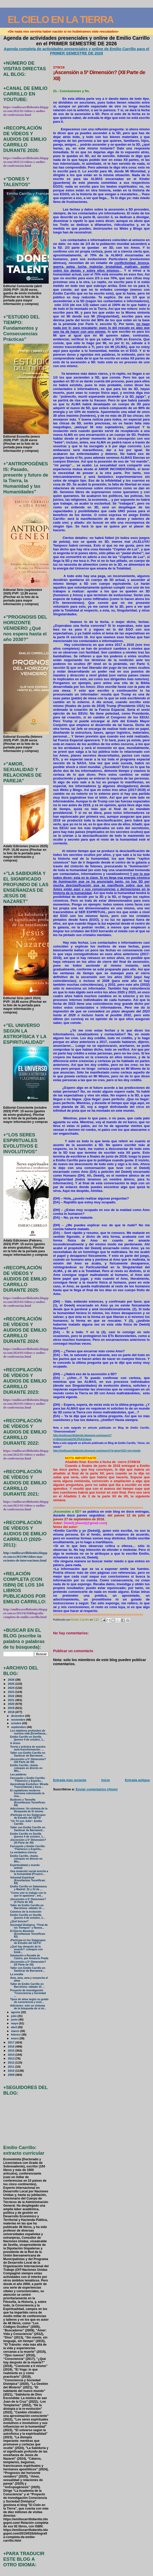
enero (15, 2038)
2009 (11, 2074)
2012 (11, 2062)
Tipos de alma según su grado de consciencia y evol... (29, 2000)
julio (14, 2015)
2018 (11, 1712)
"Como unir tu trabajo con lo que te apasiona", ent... (28, 1894)
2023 (11, 1691)
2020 (11, 1703)
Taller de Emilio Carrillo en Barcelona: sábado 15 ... (27, 1907)
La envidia (16, 1974)
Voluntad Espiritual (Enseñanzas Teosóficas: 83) (28, 1880)
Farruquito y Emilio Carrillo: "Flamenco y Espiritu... (27, 1779)
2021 (11, 1700)
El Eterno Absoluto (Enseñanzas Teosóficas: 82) (28, 1934)
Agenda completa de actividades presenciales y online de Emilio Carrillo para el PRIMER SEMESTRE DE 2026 (76, 51)
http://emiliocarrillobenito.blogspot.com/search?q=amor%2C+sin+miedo (97, 1450)
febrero (16, 2034)
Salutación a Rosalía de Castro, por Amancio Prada (29, 1957)
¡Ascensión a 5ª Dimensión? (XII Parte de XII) (28, 1760)
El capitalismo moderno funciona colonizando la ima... (27, 1793)
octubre (16, 1723)
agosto (16, 2012)
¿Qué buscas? (19, 1921)
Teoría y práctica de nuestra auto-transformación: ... (27, 1748)
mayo (15, 2023)
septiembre (19, 1727)
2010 (11, 2070)
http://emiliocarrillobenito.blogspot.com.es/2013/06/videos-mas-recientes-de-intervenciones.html (25, 1556)
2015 (11, 2050)
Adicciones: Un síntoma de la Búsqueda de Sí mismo (28, 1810)
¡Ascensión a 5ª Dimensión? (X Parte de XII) (28, 1900)
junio (14, 2019)
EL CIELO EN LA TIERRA (60, 19)
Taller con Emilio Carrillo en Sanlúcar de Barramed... (27, 1754)
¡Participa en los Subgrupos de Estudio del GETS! (28, 1816)
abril (14, 2027)
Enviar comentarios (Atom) (97, 1789)
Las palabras (18, 1774)
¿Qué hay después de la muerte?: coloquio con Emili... (26, 1949)
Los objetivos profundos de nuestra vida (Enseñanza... (28, 1732)
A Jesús (15, 1743)
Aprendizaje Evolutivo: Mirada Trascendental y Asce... (29, 1785)
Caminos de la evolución (26, 1911)
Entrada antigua (137, 1780)
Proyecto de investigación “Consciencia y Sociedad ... (28, 1993)
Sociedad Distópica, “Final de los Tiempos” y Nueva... (29, 1926)
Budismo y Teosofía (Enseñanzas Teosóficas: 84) (28, 1802)
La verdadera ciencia (23, 1852)
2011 (11, 2066)
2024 (11, 1687)
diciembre (18, 1715)
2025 (11, 1683)
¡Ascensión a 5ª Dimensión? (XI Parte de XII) (28, 1841)
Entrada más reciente (69, 1780)
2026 (11, 1679)
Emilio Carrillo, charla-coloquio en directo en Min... (26, 1768)
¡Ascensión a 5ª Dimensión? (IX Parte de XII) (28, 1963)
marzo (15, 2030)
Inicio (105, 1780)
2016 (11, 2046)
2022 (11, 1695)
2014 (11, 2054)
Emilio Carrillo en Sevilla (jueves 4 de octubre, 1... (27, 1738)
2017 (11, 2042)
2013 (11, 2058)
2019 (11, 1707)
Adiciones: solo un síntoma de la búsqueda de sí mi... (28, 2007)
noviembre (18, 1719)
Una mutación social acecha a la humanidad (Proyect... (29, 1872)
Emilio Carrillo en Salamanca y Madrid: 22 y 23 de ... (28, 1888)
